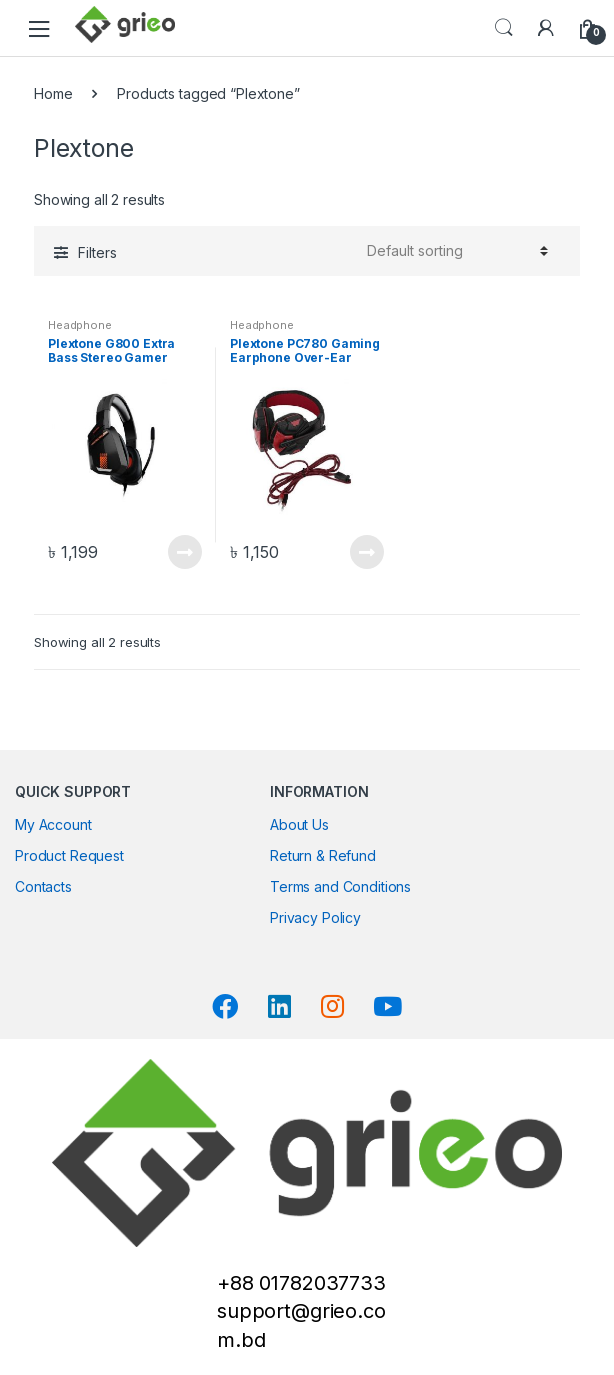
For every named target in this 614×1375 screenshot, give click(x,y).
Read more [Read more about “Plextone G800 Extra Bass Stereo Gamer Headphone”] (184, 552)
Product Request (69, 855)
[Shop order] (454, 251)
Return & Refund (323, 855)
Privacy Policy (315, 917)
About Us (299, 824)
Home (53, 93)
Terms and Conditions (340, 886)
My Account (53, 824)
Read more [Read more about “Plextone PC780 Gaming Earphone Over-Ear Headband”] (366, 552)
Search (504, 28)
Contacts (43, 886)
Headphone (80, 325)
